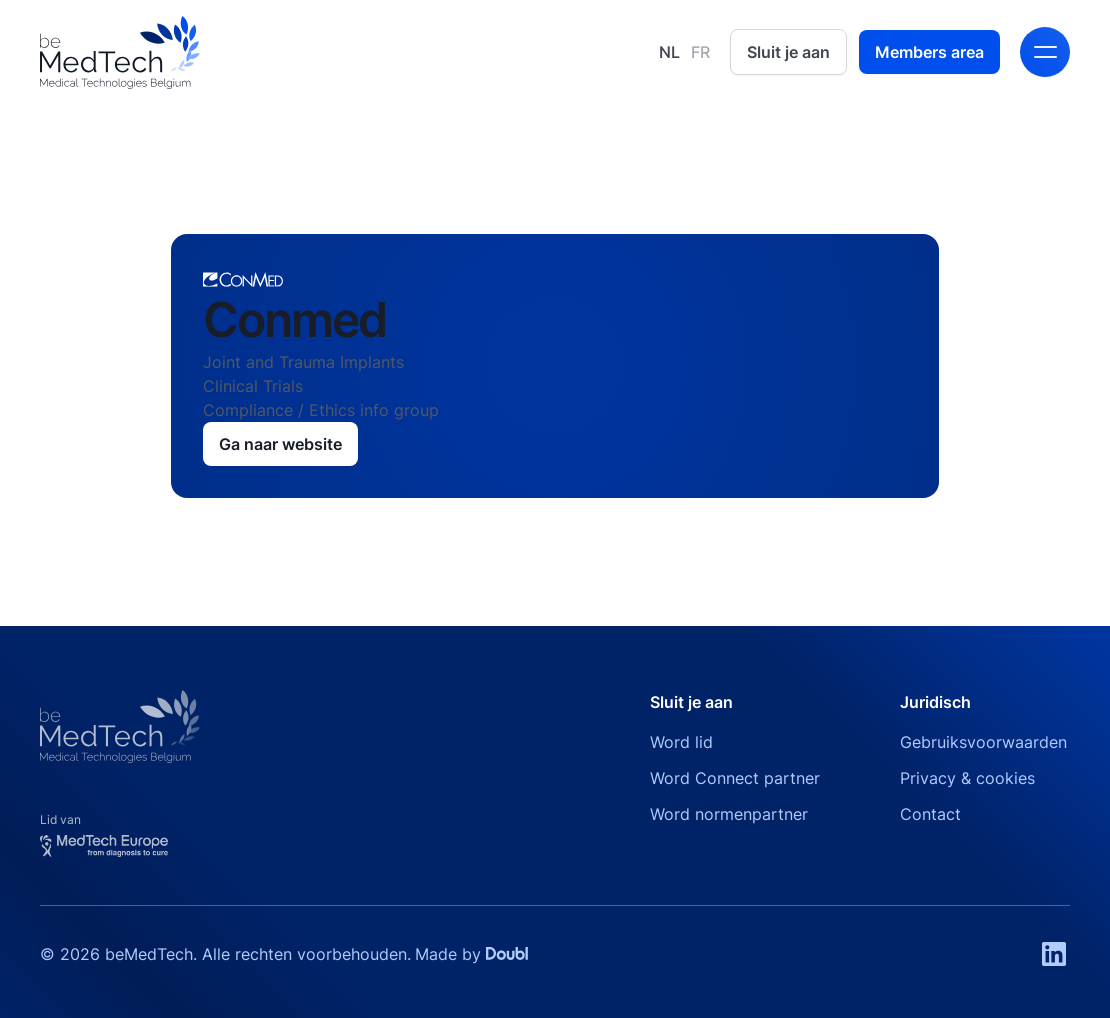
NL (669, 52)
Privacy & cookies (967, 778)
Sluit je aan (788, 52)
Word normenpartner (729, 814)
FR (700, 52)
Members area (929, 52)
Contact (930, 814)
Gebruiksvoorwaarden (983, 742)
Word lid (681, 742)
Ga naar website (280, 444)
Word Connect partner (735, 778)
